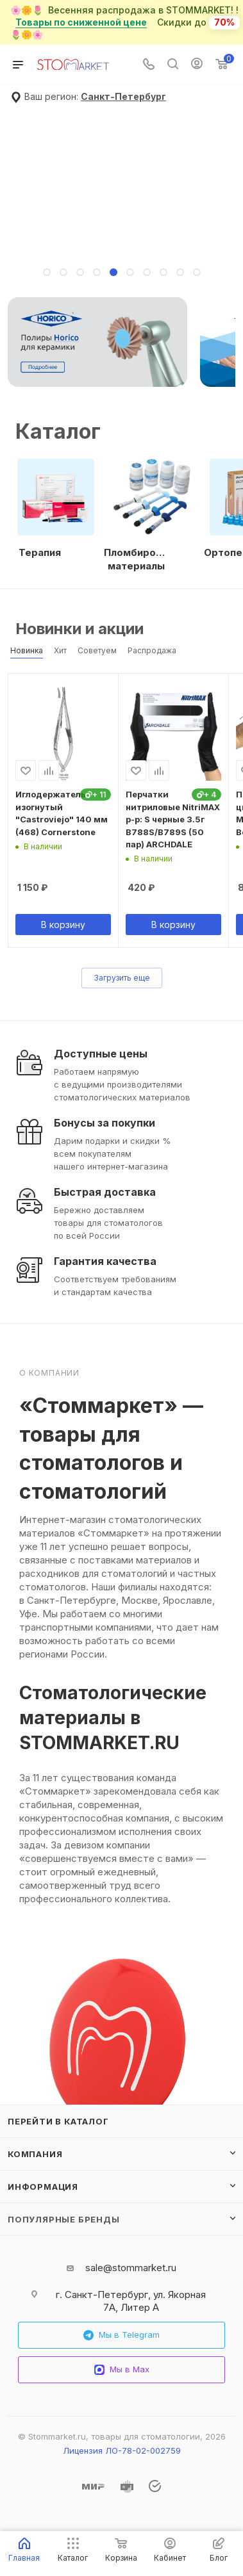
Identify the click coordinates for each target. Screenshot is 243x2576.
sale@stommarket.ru (130, 2268)
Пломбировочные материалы (136, 559)
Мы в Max (121, 2369)
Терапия (40, 552)
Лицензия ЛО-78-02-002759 (122, 2450)
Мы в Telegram (121, 2334)
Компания (35, 2154)
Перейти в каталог (58, 2121)
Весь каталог (231, 622)
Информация (43, 2186)
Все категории (231, 420)
